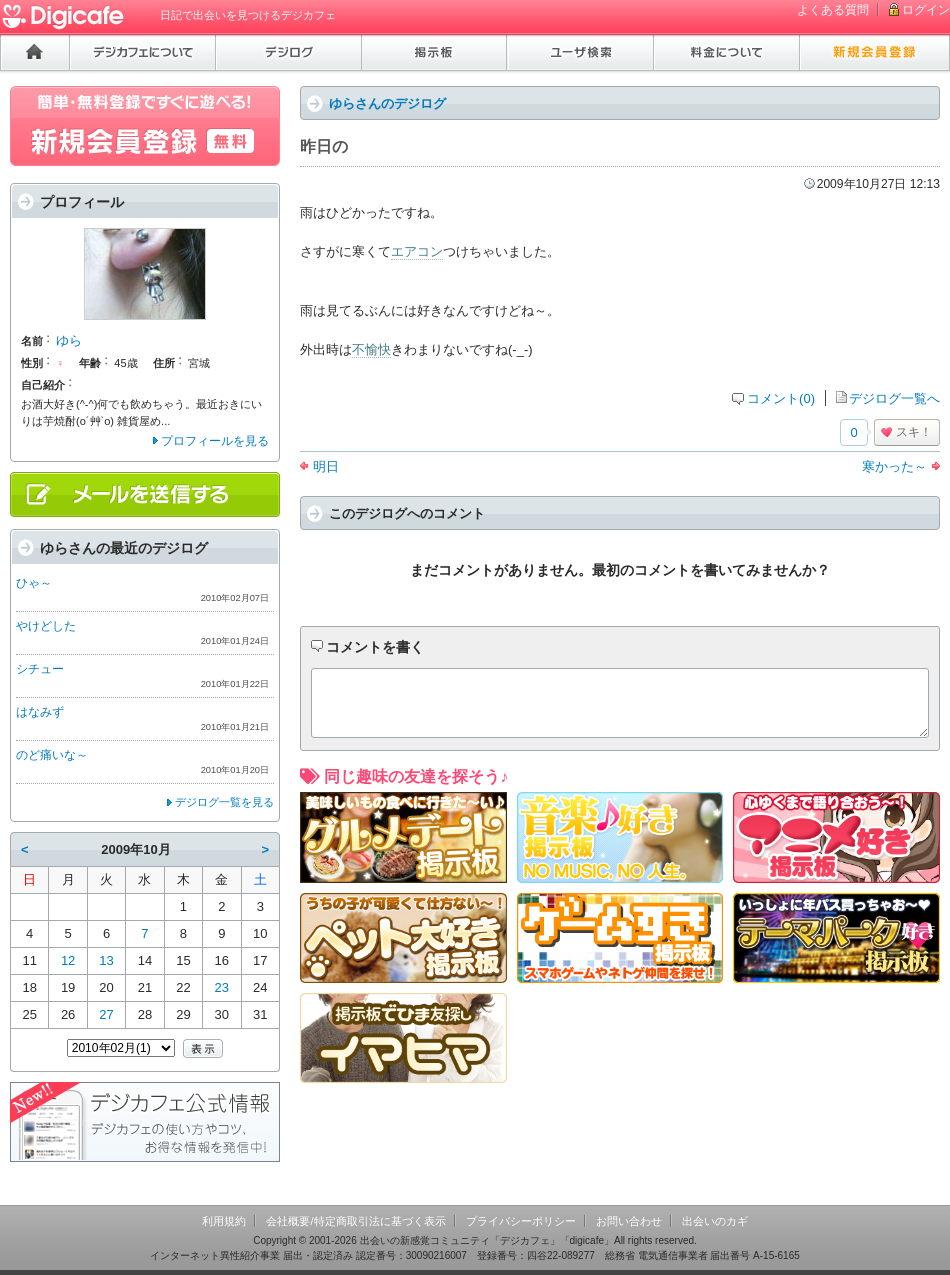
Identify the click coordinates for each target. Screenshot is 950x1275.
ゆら (69, 340)
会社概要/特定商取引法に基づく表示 (355, 1221)
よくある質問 (833, 10)
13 (106, 960)
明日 (326, 466)
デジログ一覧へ (894, 398)
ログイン (926, 10)
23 (222, 987)
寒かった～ (894, 466)
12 (68, 960)
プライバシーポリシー (521, 1221)
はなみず (40, 712)
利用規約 (224, 1221)
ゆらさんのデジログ (387, 103)
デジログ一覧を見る (224, 802)
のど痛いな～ (52, 755)
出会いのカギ (715, 1221)
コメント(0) (781, 398)
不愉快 (371, 349)
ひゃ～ (34, 583)
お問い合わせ (629, 1221)
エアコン (417, 251)
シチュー (40, 669)
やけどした (46, 626)
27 (106, 1014)
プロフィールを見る (215, 441)
